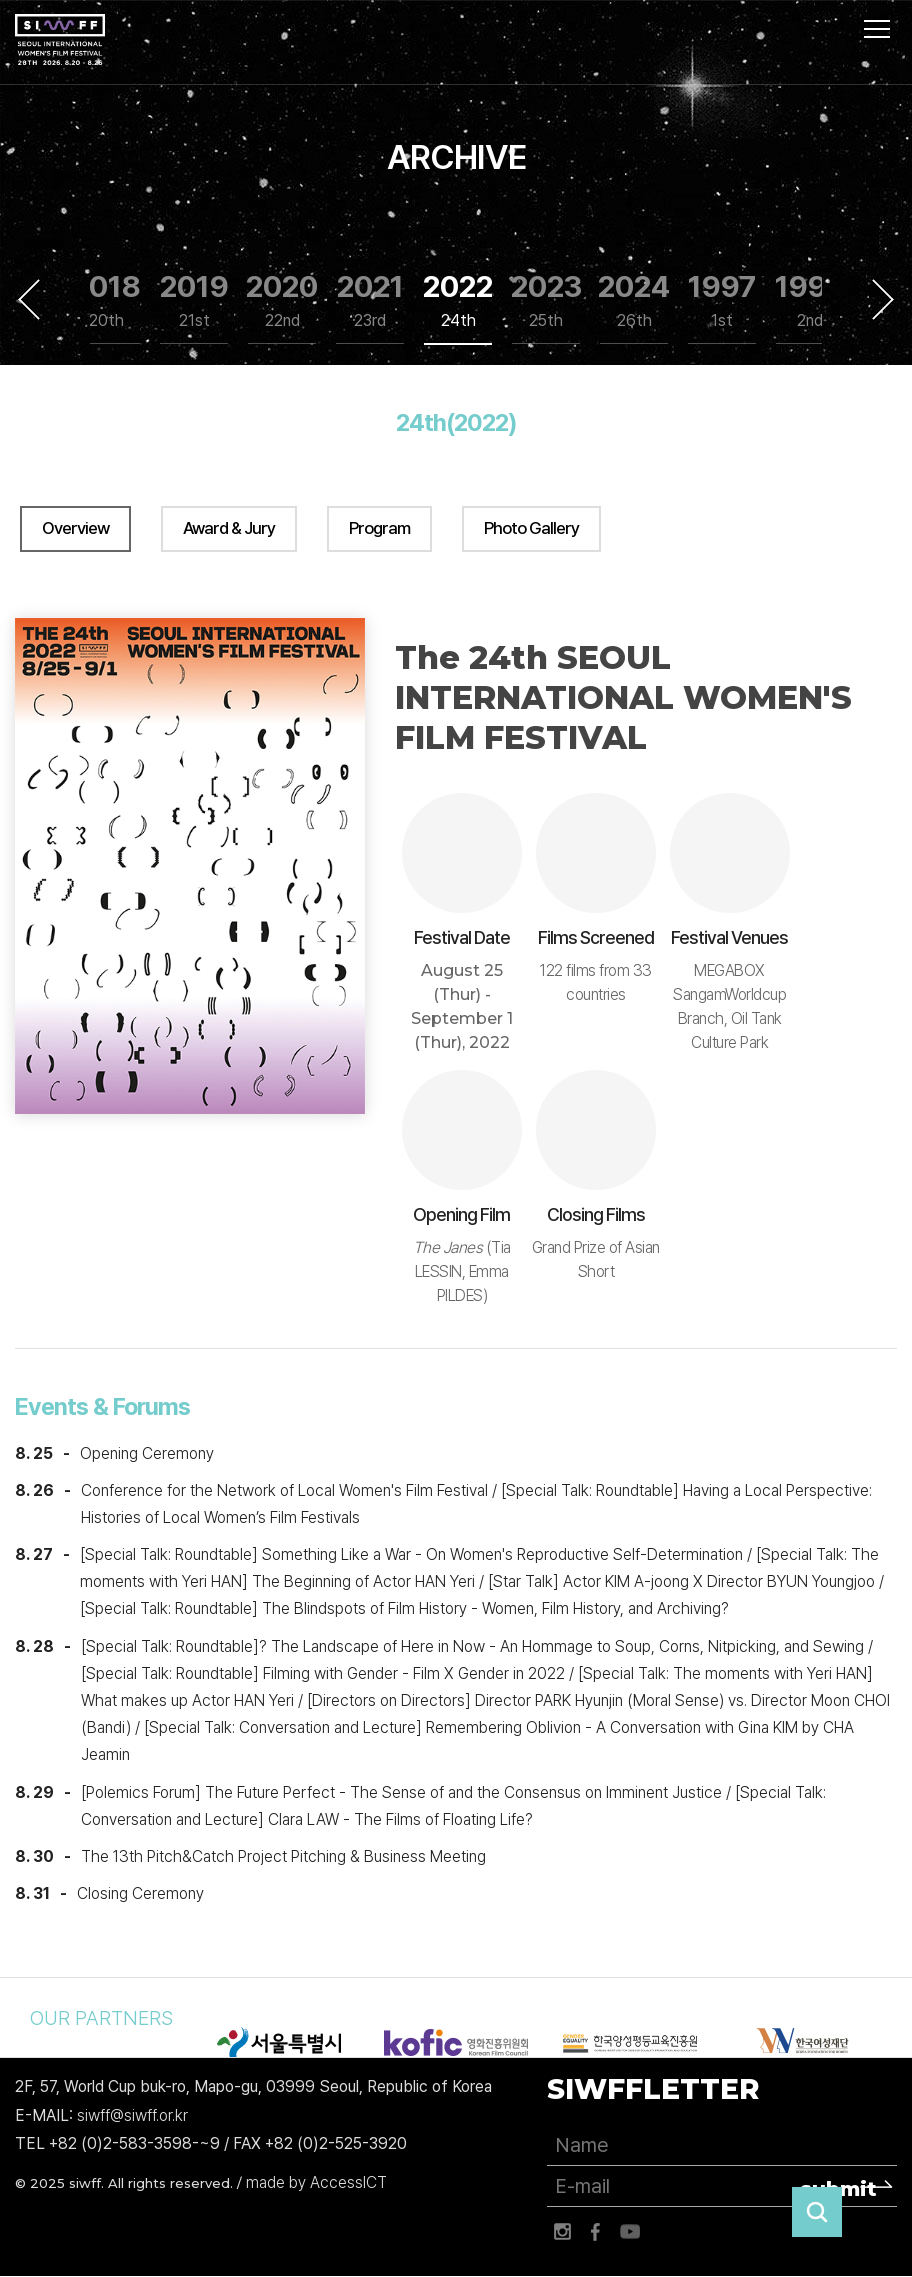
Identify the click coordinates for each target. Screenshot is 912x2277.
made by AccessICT (316, 2182)
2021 (370, 300)
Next (883, 299)
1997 (722, 300)
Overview (75, 528)
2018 (106, 300)
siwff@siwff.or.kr (132, 2115)
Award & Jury (229, 528)
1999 (810, 300)
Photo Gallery (531, 528)
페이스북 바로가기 (596, 2232)
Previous (29, 299)
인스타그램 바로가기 (562, 2232)
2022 (458, 300)
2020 (282, 300)
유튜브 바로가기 (630, 2232)
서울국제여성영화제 (60, 40)
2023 (546, 300)
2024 (634, 300)
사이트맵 (877, 29)
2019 (194, 300)
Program (379, 528)
